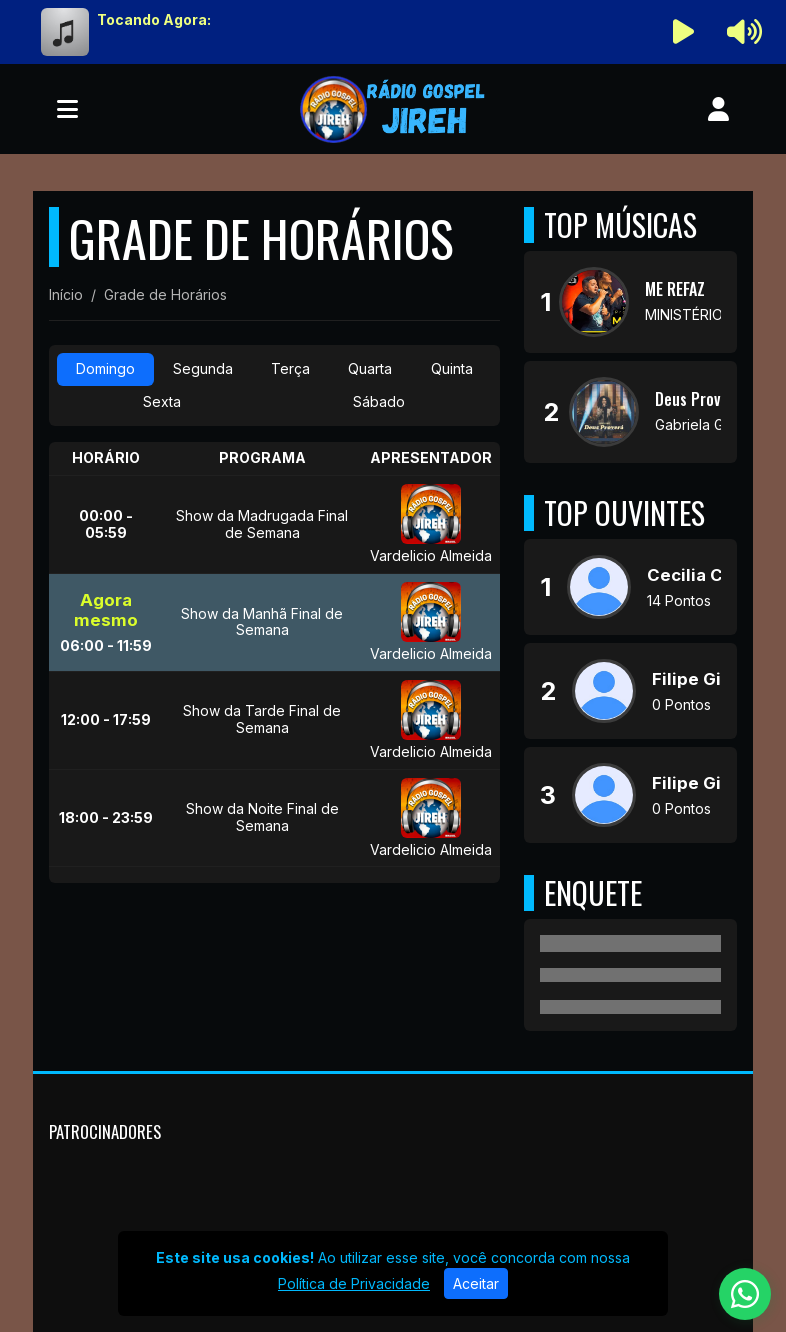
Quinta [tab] (452, 368)
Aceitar (476, 1283)
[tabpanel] (274, 662)
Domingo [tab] (105, 368)
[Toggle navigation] (67, 109)
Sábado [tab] (379, 401)
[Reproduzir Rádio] (684, 32)
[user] (718, 109)
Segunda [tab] (203, 368)
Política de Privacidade (354, 1283)
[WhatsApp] (745, 1294)
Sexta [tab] (162, 401)
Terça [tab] (290, 368)
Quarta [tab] (370, 368)
